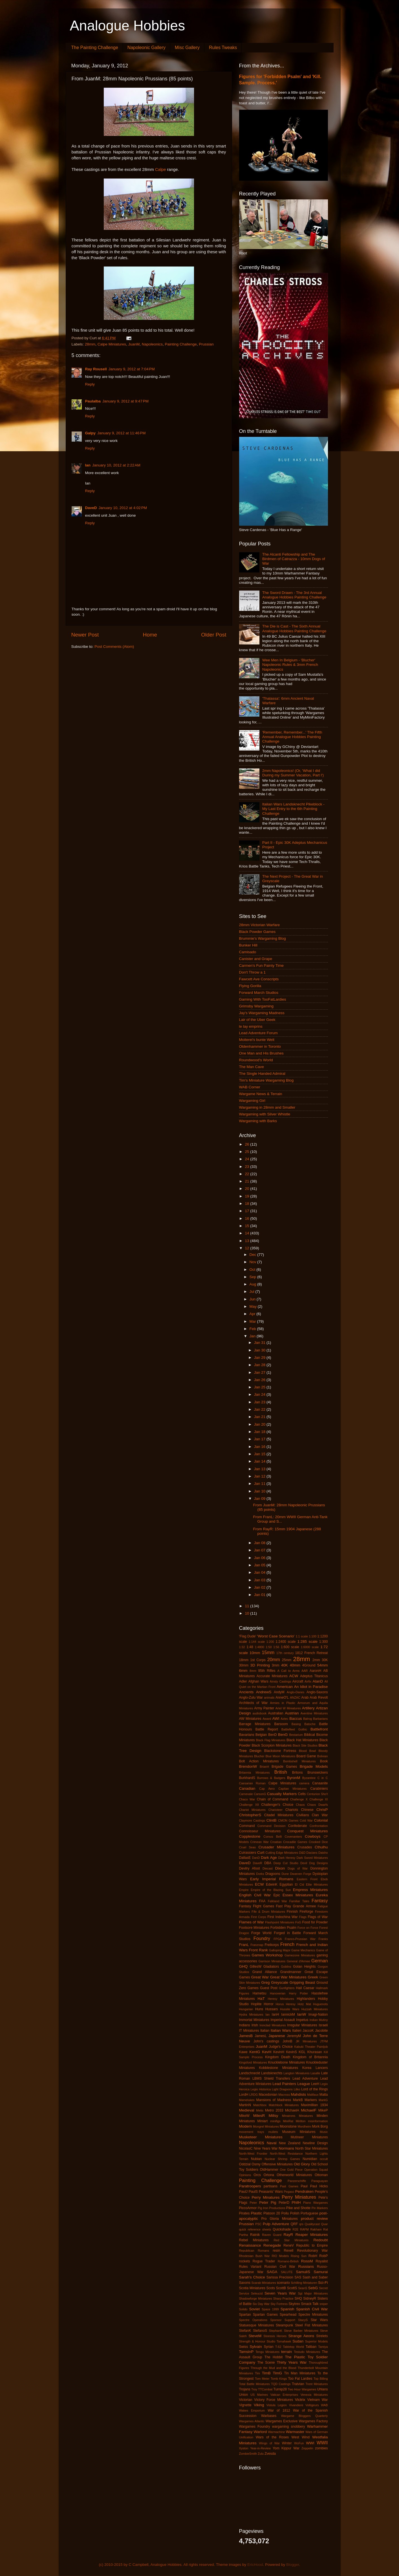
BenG (283, 1734)
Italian (264, 2031)
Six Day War (261, 2304)
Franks (323, 1939)
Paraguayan (319, 2181)
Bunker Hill (248, 945)
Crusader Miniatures (276, 1847)
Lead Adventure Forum (258, 1033)
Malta (323, 2095)
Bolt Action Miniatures (259, 1761)
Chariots (291, 1810)
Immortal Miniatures (254, 2020)
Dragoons (272, 1874)
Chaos (300, 1804)
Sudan (297, 2341)
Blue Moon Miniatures (280, 1756)
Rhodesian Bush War (254, 2256)
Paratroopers (250, 2186)
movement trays (251, 2132)
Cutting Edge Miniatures (281, 1852)
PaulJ (243, 2192)
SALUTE (287, 2272)
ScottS (292, 2288)
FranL (244, 1945)
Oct (253, 1269)
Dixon (280, 1868)
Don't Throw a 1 (252, 972)
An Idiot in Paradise (311, 1687)
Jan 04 (260, 1572)
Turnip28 (279, 2389)
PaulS (253, 2192)
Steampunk (284, 2325)
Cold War (306, 1820)
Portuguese (309, 2213)
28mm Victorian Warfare (259, 925)
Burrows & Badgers (271, 1778)
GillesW (255, 1967)
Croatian (276, 1842)
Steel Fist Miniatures (311, 2325)
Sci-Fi (323, 2282)
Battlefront (319, 1729)
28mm (90, 344)
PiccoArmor (248, 2208)
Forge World (261, 1933)
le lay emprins (251, 1026)
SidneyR (309, 2298)
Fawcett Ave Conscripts (259, 979)
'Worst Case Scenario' (276, 1636)
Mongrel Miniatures (266, 2126)
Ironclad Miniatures (272, 2025)
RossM (307, 2261)
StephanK (275, 2330)
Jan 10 (260, 1491)
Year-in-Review (260, 2448)
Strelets (322, 2336)
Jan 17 (260, 1439)
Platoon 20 (271, 2213)
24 (247, 1159)
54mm (322, 1665)
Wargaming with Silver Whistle (264, 1114)
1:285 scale (307, 1641)
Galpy (90, 433)
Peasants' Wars (271, 2192)
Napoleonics (152, 344)
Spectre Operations (253, 2320)
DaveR (257, 1863)
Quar (324, 2224)
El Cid (299, 1884)
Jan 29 (260, 1357)
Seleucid (257, 2293)
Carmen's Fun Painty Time (261, 965)
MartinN (245, 2105)
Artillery (308, 1708)
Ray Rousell (96, 369)
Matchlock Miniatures (284, 2105)
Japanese (276, 2036)
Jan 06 (260, 1558)
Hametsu (259, 1993)
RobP (323, 2256)
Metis (259, 2110)
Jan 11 (260, 1483)
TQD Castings (280, 2384)
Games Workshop (267, 1955)
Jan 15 (260, 1454)
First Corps (258, 1917)
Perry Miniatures (299, 2196)
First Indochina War (282, 1917)
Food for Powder (315, 1922)
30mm (244, 1665)
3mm (275, 1665)
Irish (255, 2025)
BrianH (264, 1766)
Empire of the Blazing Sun (271, 1890)
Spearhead (288, 2315)
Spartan (245, 2315)
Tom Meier (262, 2378)
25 (247, 1152)
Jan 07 (260, 1550)
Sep (253, 1277)
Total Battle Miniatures (254, 2384)
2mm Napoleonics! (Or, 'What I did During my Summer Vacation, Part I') (293, 773)
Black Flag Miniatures (271, 1740)
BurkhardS (247, 1778)
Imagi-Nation (318, 2014)
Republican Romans (254, 2250)
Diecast (268, 1868)
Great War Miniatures (288, 1977)
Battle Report (266, 1729)
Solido (243, 2309)
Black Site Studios (305, 1745)
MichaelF (308, 2110)
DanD (256, 1857)
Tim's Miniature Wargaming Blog (266, 1080)
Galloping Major (279, 1950)
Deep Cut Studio (286, 1863)
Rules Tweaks (223, 47)
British (280, 1771)
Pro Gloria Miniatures (279, 2219)
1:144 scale (257, 1641)
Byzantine (309, 1778)
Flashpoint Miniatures (279, 1922)
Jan (253, 1336)
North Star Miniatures (311, 2148)
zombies (321, 2448)
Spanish (287, 2309)
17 (247, 1211)
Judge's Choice (281, 2047)
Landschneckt (249, 2073)
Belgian (261, 1735)
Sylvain (256, 2346)
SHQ (298, 2298)
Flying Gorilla (250, 986)
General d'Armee (298, 1961)
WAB (324, 2405)
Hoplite (256, 2004)
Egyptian (286, 1884)
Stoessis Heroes (274, 2336)
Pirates (244, 2213)
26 (247, 1144)
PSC (258, 2224)
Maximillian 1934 (314, 2105)
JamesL (261, 2036)
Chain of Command (272, 1799)
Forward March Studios (259, 992)
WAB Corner (249, 1087)
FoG (298, 1922)
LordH (243, 2095)
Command (247, 1826)
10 (247, 1613)
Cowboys (313, 1836)
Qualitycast (312, 2224)
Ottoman (321, 2175)
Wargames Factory (313, 2421)
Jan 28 (260, 1365)
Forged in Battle (287, 1933)
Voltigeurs (312, 2405)
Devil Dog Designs (314, 1863)
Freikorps (271, 1945)
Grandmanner (290, 1972)
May (254, 1306)
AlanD (318, 1681)
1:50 (269, 1647)
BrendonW (248, 1766)
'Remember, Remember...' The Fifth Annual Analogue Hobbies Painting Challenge (292, 736)
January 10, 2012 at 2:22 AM (116, 465)
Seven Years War (280, 2293)
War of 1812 (279, 2410)
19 (247, 1196)
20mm (273, 1659)
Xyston (243, 2448)
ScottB (281, 2288)
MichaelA (292, 2110)
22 (247, 1174)
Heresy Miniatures (281, 1998)
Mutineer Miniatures (309, 2137)
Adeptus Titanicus (314, 1676)
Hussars (271, 2009)
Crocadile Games (295, 1842)
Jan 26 (260, 1380)
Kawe (243, 2052)
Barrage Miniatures (255, 1724)
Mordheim (304, 2126)
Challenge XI (318, 1799)
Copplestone (250, 1836)
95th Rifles (266, 1671)
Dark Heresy (286, 1857)
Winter (287, 2443)
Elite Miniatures (317, 1884)
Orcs (257, 2175)
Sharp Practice (283, 2298)
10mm (255, 1653)
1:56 (276, 1647)
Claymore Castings (252, 1820)
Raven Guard (271, 2234)
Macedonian (268, 2095)
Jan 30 (260, 1350)
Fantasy (320, 1900)
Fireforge (306, 1912)
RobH (312, 2256)
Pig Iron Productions (271, 2208)
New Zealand (289, 2143)
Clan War (320, 1815)
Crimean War (259, 1842)
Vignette (245, 2405)
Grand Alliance (264, 1972)
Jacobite (321, 2031)
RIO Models (280, 2256)
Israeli (323, 2025)
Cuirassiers (247, 1853)
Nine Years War (266, 2148)
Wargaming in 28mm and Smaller (267, 1107)
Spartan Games (265, 2315)
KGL (302, 2052)
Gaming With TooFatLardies (262, 999)
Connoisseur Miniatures (260, 1831)
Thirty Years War (292, 2362)
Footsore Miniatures (254, 1928)
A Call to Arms (288, 1670)
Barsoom (281, 1724)
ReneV (288, 2245)
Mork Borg (320, 2126)
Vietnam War (317, 2400)
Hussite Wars (289, 2009)
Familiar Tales (299, 1901)
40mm (295, 1665)
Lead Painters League (291, 2084)
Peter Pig (267, 2202)
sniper (323, 2304)
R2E (295, 2229)
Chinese (307, 1810)
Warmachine (276, 2432)
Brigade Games (284, 1767)
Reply (90, 384)
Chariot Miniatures (252, 1809)
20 (247, 1188)
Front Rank (258, 1950)
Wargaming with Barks (258, 1121)
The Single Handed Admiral (262, 1073)
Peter (253, 2202)
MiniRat (288, 2121)
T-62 (278, 2346)
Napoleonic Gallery (146, 47)
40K (284, 1665)
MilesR (259, 2115)
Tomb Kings (279, 2378)
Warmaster (295, 2432)
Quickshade (282, 2229)
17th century (285, 1653)
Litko (297, 2089)
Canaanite (320, 1783)
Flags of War (318, 1917)
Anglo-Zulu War (251, 1697)
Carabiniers (319, 1789)
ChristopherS (250, 1815)
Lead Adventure (305, 2078)
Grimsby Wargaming (256, 1006)
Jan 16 (260, 1447)
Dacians (312, 1852)
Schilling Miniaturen (304, 2282)
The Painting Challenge (94, 47)
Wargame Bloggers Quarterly (304, 2416)
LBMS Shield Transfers (271, 2078)
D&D (302, 1852)
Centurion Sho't (317, 1794)
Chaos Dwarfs (317, 1804)
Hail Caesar (305, 1988)
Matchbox (259, 2105)
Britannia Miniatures (254, 1772)
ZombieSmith (248, 2453)
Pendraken (304, 2191)
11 (247, 1606)
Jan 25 (260, 1387)
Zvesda (270, 2454)
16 (247, 1218)
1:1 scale (302, 1636)
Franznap (256, 1945)
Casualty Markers (282, 1794)
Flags (303, 1917)
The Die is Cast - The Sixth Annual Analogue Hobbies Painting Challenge (294, 628)
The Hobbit (273, 2357)
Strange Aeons (301, 2336)
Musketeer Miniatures (261, 2137)
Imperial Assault (282, 2020)
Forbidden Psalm (283, 1928)
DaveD (91, 508)
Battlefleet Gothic (294, 1729)
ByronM (293, 1778)
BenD (272, 1735)
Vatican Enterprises (284, 2394)
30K (325, 1660)
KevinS (291, 2052)
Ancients (246, 1692)
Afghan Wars (258, 1681)
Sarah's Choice (252, 2277)
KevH (266, 2052)
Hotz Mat (304, 2004)
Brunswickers (317, 1772)
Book (324, 1761)
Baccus (295, 1718)
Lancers (322, 2068)
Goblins (286, 1966)
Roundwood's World (256, 1060)
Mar (253, 1321)
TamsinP (246, 2352)
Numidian (310, 2159)
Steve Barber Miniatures (301, 2330)
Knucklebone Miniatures (286, 2062)
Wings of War (269, 2443)
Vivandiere (296, 2405)
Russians (306, 2266)
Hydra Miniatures (251, 2014)
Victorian (245, 2400)
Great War (260, 1977)
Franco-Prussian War (300, 1939)
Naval (272, 2143)
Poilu (285, 2213)
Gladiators (271, 1967)
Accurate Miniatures (272, 1676)
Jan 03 (260, 1580)
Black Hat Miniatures (302, 1740)
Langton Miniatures (296, 2073)
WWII (322, 2442)
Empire (244, 1890)
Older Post (213, 635)
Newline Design (315, 2143)
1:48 (249, 1647)
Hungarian (246, 2009)
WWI (310, 2443)
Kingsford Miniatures (253, 2062)
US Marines (259, 2394)
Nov (253, 1262)
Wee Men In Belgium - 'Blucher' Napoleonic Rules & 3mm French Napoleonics (290, 664)
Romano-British (288, 2261)
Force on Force (307, 1927)
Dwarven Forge (300, 1873)
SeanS (302, 2288)
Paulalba (93, 401)
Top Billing (321, 2378)
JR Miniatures (306, 2041)
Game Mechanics (303, 1950)
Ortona (269, 2175)
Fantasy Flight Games (256, 1906)
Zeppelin (307, 2448)
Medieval (246, 2110)
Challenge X (299, 1799)
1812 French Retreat (311, 1653)
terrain (286, 2352)
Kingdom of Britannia (310, 2057)
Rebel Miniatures (254, 2240)
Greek (313, 1977)
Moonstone (288, 2126)
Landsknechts (271, 2073)
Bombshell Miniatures (299, 1761)
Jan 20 (260, 1424)
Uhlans (322, 2389)
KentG (254, 2052)
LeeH (315, 2084)
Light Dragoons (282, 2089)
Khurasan (314, 2052)
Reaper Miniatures (312, 2234)
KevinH (278, 2052)
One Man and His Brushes (261, 1053)
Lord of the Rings (314, 2089)
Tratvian (298, 2384)
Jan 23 (260, 1402)
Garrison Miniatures (272, 1961)
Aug (253, 1284)
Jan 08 (260, 1543)
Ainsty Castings (280, 1681)
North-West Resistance (286, 2153)
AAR (304, 1670)
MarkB (298, 2100)
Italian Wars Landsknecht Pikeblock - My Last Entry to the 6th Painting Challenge (293, 808)
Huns (259, 2009)
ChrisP (322, 1809)
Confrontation (319, 1826)
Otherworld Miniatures (294, 2175)
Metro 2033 (274, 2110)
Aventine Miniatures (314, 1713)
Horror (268, 2004)
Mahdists (298, 2094)
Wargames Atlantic (251, 2421)
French (287, 1944)
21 (247, 1181)
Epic (276, 1895)
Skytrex (294, 2304)
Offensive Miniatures (277, 2164)
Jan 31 (260, 1342)
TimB (266, 2373)
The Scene (266, 2362)
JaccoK (308, 2031)
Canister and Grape (255, 959)
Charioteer (275, 1809)
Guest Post (268, 1988)
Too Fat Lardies (300, 2379)
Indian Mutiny (318, 2020)
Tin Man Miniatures (300, 2373)
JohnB (287, 2041)
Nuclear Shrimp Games (282, 2159)
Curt (260, 1852)
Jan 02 (260, 1587)
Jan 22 (260, 1409)
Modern (245, 2126)
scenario (283, 2283)
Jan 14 (260, 1461)
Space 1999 (270, 2309)
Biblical (309, 1735)
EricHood (255, 2564)
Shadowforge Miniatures (255, 2298)
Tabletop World (293, 2346)
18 (247, 1203)
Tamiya (323, 2346)
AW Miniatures (250, 1719)
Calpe (160, 169)
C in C (323, 1778)
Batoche (310, 1724)
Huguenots (320, 2004)
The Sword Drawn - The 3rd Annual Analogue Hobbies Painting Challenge (294, 595)
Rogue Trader (264, 2261)
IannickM (288, 2014)
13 (247, 1241)
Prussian (206, 344)
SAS (297, 2277)
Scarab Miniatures (264, 2282)
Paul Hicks (319, 2186)
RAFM (304, 2229)
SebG (313, 2288)
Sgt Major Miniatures (313, 2293)
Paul (304, 2186)
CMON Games (288, 1820)
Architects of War (253, 1703)
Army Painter (264, 1708)
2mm (316, 1660)
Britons (297, 1772)
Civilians (302, 1815)
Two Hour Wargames (302, 2389)
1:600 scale (290, 1647)
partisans (270, 2186)
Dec (253, 1254)
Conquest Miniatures (307, 1831)
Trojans (244, 2389)
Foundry (261, 1938)
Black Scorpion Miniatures (272, 1745)
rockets (244, 2261)
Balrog (307, 1718)
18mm (244, 1660)
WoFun (299, 2443)
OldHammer (269, 2170)
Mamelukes (247, 2100)
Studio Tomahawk (279, 2341)
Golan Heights (304, 1967)
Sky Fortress (279, 2304)
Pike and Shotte (298, 2208)
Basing (296, 1724)
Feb (253, 1329)
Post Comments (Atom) (114, 646)
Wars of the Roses (272, 2437)
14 (247, 1233)
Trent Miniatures (316, 2384)
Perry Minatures (265, 2197)
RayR (288, 2234)
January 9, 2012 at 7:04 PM (132, 369)
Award (267, 1718)
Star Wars (319, 2320)
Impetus (302, 2020)
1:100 (312, 1636)
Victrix (300, 2399)
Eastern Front (307, 1879)
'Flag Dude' (247, 1636)
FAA (262, 1901)
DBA (267, 1863)
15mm (268, 1652)
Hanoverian (277, 1993)
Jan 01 (260, 1595)
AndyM (279, 1692)
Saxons (245, 2283)
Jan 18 (260, 1432)
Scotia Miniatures (252, 2288)
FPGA (278, 1939)
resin (276, 2251)
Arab (305, 1697)
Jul (252, 1291)
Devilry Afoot (249, 1868)
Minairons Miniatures (297, 2115)
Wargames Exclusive (282, 2421)
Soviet (254, 2309)
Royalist (322, 2261)
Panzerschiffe (297, 2181)
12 (247, 1248)
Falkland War (277, 1901)
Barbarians (320, 1718)
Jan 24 (260, 1394)
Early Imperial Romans (271, 1879)
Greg (265, 1982)
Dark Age (269, 1857)
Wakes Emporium (252, 2410)
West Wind (300, 2437)
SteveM (254, 2336)
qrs (301, 2224)
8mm (253, 1670)
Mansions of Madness (273, 2100)
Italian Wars (281, 2030)
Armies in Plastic (283, 1703)
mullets (273, 2132)
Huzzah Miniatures (314, 2009)
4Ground (309, 1665)
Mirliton (301, 2121)
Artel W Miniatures (288, 1708)
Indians (244, 2025)
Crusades (304, 1847)
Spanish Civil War (312, 2309)
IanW (301, 2014)
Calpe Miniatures (112, 344)
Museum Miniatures (299, 2132)
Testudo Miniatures (307, 2351)
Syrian (268, 2347)
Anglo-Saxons (317, 1692)
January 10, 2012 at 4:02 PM (123, 508)
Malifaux (312, 2094)
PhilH (296, 2202)
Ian (88, 465)
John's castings (266, 2041)
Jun (253, 1299)
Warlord (260, 2432)
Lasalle (315, 2073)
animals (269, 1697)
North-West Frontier (253, 2153)
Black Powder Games (257, 932)
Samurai (321, 2272)
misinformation (318, 2121)
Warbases (268, 2416)
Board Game (306, 1756)
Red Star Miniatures (291, 2240)
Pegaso (289, 2191)
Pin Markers (320, 2208)
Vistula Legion (276, 2405)
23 (247, 1166)
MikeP (323, 2110)
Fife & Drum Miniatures (268, 1911)
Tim (257, 2373)
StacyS (303, 2320)
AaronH (315, 1671)
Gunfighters (287, 1988)
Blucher (259, 1756)
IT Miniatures (249, 2031)
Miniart (262, 2121)
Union (243, 2395)
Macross (284, 2094)
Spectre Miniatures (313, 2315)
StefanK (245, 2331)
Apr (253, 1314)
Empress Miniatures (310, 1890)
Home (150, 635)
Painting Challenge (181, 344)
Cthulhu (321, 1847)
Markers (311, 2100)
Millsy (273, 2115)
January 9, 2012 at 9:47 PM (125, 401)
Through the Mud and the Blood (273, 2368)
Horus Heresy (285, 2004)
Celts (302, 1794)
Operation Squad (316, 2169)
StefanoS (260, 2331)
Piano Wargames (315, 2202)
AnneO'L (282, 1697)
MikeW (244, 2116)
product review (314, 2218)
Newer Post (85, 635)
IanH (275, 2014)
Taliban (311, 2347)
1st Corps (258, 1660)
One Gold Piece (291, 2169)
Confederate (297, 1826)
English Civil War (255, 1895)
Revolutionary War (312, 2251)
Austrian (292, 1713)
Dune (285, 1873)
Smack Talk (309, 2304)
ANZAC (295, 1697)
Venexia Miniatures (314, 2394)
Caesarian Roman (252, 1783)
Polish (294, 2213)
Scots (270, 2288)
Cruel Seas (247, 1847)
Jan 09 (260, 1498)
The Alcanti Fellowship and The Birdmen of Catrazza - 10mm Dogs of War (293, 558)
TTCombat (265, 2389)
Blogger (292, 2564)
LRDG (253, 2094)
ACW (293, 1676)
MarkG (323, 2100)
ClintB (271, 1820)
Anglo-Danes (295, 1692)
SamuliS (303, 2272)
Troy (254, 2389)
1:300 (323, 1642)
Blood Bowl (307, 1750)
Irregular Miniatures (302, 2025)
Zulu (261, 2453)
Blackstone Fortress (280, 1751)
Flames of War (251, 1922)
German (319, 1960)
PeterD (284, 2203)
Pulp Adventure (276, 2224)
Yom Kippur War (286, 2448)
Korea (306, 2068)
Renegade (272, 2245)
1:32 (242, 1647)
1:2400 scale (285, 1642)
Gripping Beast (302, 1982)
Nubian (256, 2159)
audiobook (260, 1713)
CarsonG (260, 1794)
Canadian (247, 1788)
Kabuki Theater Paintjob (311, 2046)
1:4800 (259, 1647)
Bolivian (322, 1756)
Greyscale (279, 1982)
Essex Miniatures (298, 1895)
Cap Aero (267, 1788)
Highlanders (306, 1999)
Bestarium (296, 1734)
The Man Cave (251, 1067)
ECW (259, 1884)
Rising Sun (299, 2256)
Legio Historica (260, 2089)
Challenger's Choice (277, 1805)
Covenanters (293, 1836)
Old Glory (302, 2164)
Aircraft (297, 1681)
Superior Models (316, 2341)
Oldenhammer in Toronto (260, 1046)
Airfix (308, 1681)
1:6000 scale (310, 1647)
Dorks (260, 1873)
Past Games (289, 2186)
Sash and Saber (315, 2277)
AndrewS (264, 1692)
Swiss (243, 2347)
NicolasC (246, 2148)
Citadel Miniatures (279, 1815)
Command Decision (271, 1826)
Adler (243, 1681)
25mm (287, 1660)
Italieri (296, 2031)
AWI (275, 1718)
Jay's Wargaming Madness (262, 1013)
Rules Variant (250, 2267)
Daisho (323, 1852)
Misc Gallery (187, 47)
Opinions (245, 2175)
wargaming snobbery (288, 2427)
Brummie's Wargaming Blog (262, 938)
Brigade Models (314, 1766)
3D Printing (260, 1665)
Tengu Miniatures (267, 2351)
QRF (294, 2224)
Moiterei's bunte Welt (256, 1040)
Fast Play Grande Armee (296, 1906)
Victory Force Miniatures (273, 2400)
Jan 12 (260, 1476)
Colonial (321, 1820)
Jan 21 (260, 1417)
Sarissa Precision (279, 2277)
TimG (277, 2373)
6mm (243, 1670)
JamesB (246, 2036)
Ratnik (255, 2235)
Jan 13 (260, 1469)
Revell (289, 2251)
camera (304, 1783)
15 (247, 1226)
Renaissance (250, 2245)
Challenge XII (249, 1804)
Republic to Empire (312, 2245)
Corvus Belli (272, 1836)
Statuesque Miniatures (256, 2325)
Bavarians (246, 1735)
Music (324, 2132)
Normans (286, 2148)
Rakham (315, 2229)
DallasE (245, 1858)
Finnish (292, 1912)
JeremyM (294, 2036)
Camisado (247, 952)
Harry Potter (298, 1993)
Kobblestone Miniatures (278, 2068)
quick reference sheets (255, 2229)
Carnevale (246, 1794)
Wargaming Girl (252, 1100)
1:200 (270, 1641)
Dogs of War (298, 1868)
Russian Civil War (279, 2267)
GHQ (243, 1966)
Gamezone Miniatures (300, 1955)
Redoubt (320, 2240)
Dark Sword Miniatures (312, 1857)
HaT (261, 1998)
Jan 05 (260, 1565)
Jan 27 (260, 1372)
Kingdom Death (277, 2057)
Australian (275, 1713)
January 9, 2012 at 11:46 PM (121, 433)
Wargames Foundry (254, 2427)
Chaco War (247, 1799)
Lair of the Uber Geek (257, 1020)
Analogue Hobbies (127, 26)
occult (324, 2159)
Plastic (256, 2213)
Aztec (284, 1718)
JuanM (134, 344)
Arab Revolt (319, 1697)
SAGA (272, 2272)
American (285, 1687)
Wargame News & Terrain (260, 1094)
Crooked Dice (318, 1842)
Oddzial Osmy (250, 2164)
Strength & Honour (252, 2341)
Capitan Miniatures (292, 1788)
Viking (259, 2405)
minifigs (275, 2121)
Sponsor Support (282, 2320)
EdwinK (271, 1884)
